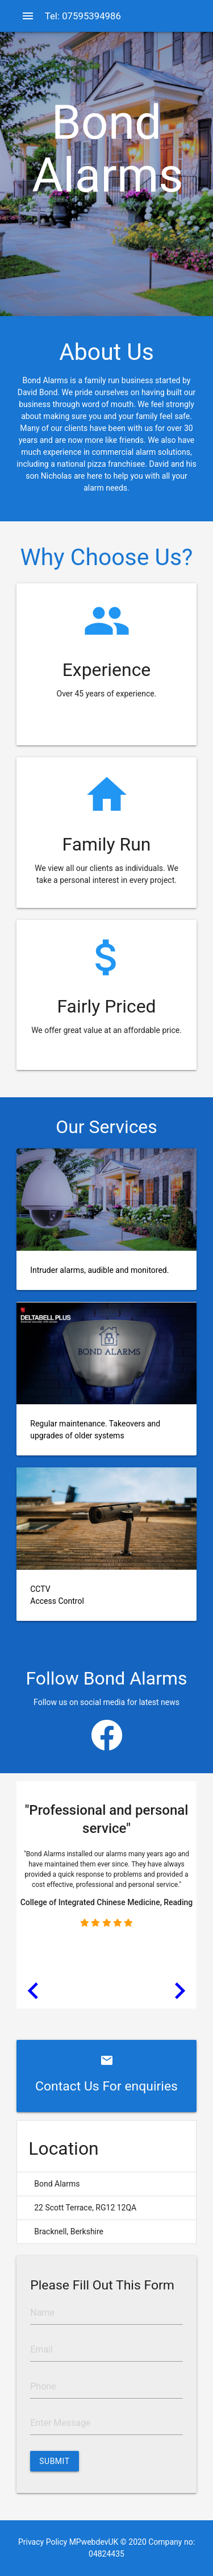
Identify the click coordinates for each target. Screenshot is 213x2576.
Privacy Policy (43, 2541)
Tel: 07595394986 (83, 16)
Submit (54, 2461)
